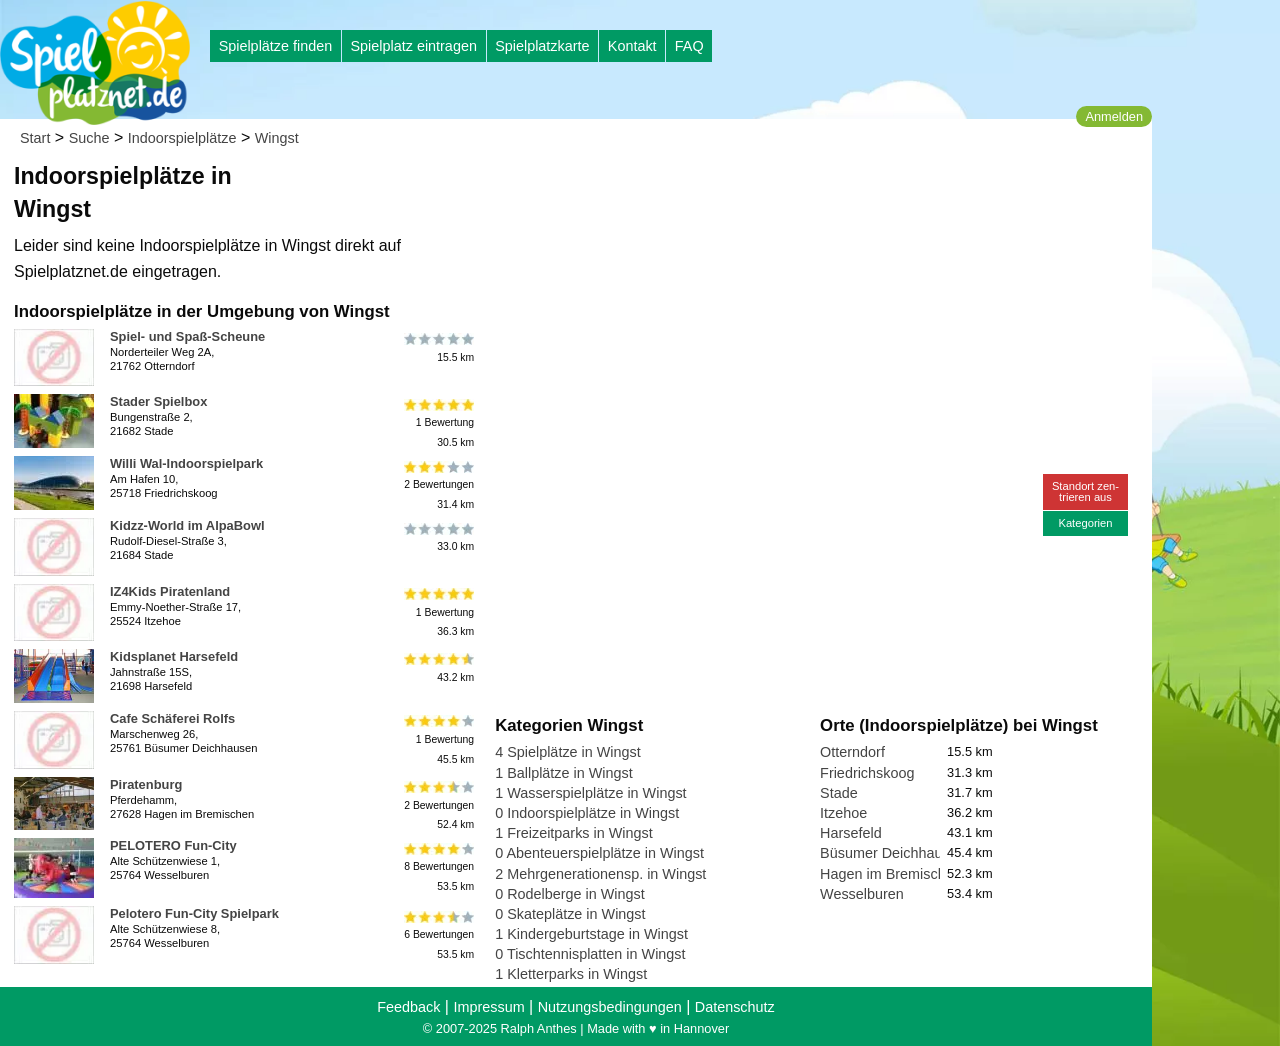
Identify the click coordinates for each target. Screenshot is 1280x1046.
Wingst (277, 138)
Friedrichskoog (867, 773)
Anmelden (1114, 116)
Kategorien (1085, 523)
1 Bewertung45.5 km (437, 739)
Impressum (488, 1007)
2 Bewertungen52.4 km (437, 805)
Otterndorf (852, 752)
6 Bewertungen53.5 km (437, 934)
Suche (89, 138)
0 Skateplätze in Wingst (570, 914)
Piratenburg (146, 784)
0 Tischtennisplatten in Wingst (590, 954)
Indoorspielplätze (182, 138)
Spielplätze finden (276, 46)
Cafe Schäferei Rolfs (172, 718)
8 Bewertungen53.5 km (437, 866)
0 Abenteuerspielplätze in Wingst (599, 853)
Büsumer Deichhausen (893, 853)
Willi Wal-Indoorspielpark (186, 463)
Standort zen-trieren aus (1085, 491)
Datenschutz (735, 1007)
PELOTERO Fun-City (173, 845)
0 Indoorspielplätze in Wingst (587, 813)
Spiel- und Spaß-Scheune (187, 336)
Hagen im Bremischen (891, 874)
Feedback (408, 1007)
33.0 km (437, 537)
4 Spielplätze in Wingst (568, 752)
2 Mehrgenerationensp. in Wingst (600, 874)
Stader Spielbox (158, 401)
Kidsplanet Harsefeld (174, 656)
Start (35, 138)
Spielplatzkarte (542, 46)
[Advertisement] (722, 190)
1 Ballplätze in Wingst (564, 773)
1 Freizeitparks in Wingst (574, 833)
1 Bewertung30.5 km (437, 422)
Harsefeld (851, 833)
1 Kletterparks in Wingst (571, 974)
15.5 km (437, 348)
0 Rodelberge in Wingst (570, 894)
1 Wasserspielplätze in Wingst (590, 793)
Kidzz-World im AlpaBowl (187, 525)
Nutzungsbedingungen (610, 1007)
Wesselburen (862, 894)
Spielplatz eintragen (413, 46)
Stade (839, 793)
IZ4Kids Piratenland (170, 591)
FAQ (689, 46)
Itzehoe (843, 813)
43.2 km (437, 668)
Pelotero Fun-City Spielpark (194, 913)
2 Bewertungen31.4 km (437, 484)
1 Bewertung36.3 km (437, 612)
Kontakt (632, 46)
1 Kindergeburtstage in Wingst (591, 934)
